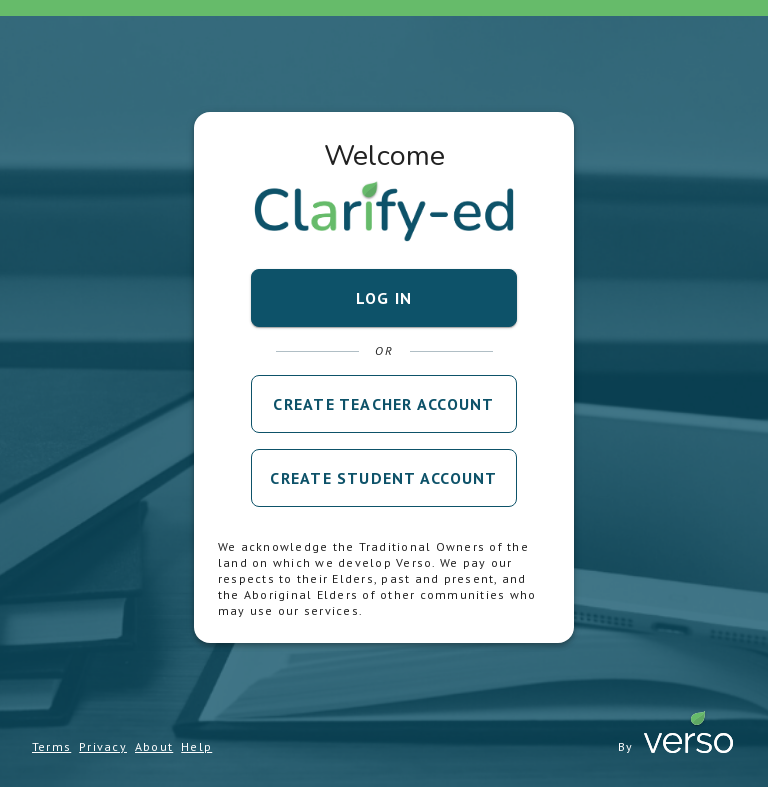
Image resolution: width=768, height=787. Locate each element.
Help (196, 746)
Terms (51, 746)
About (154, 746)
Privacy (103, 746)
